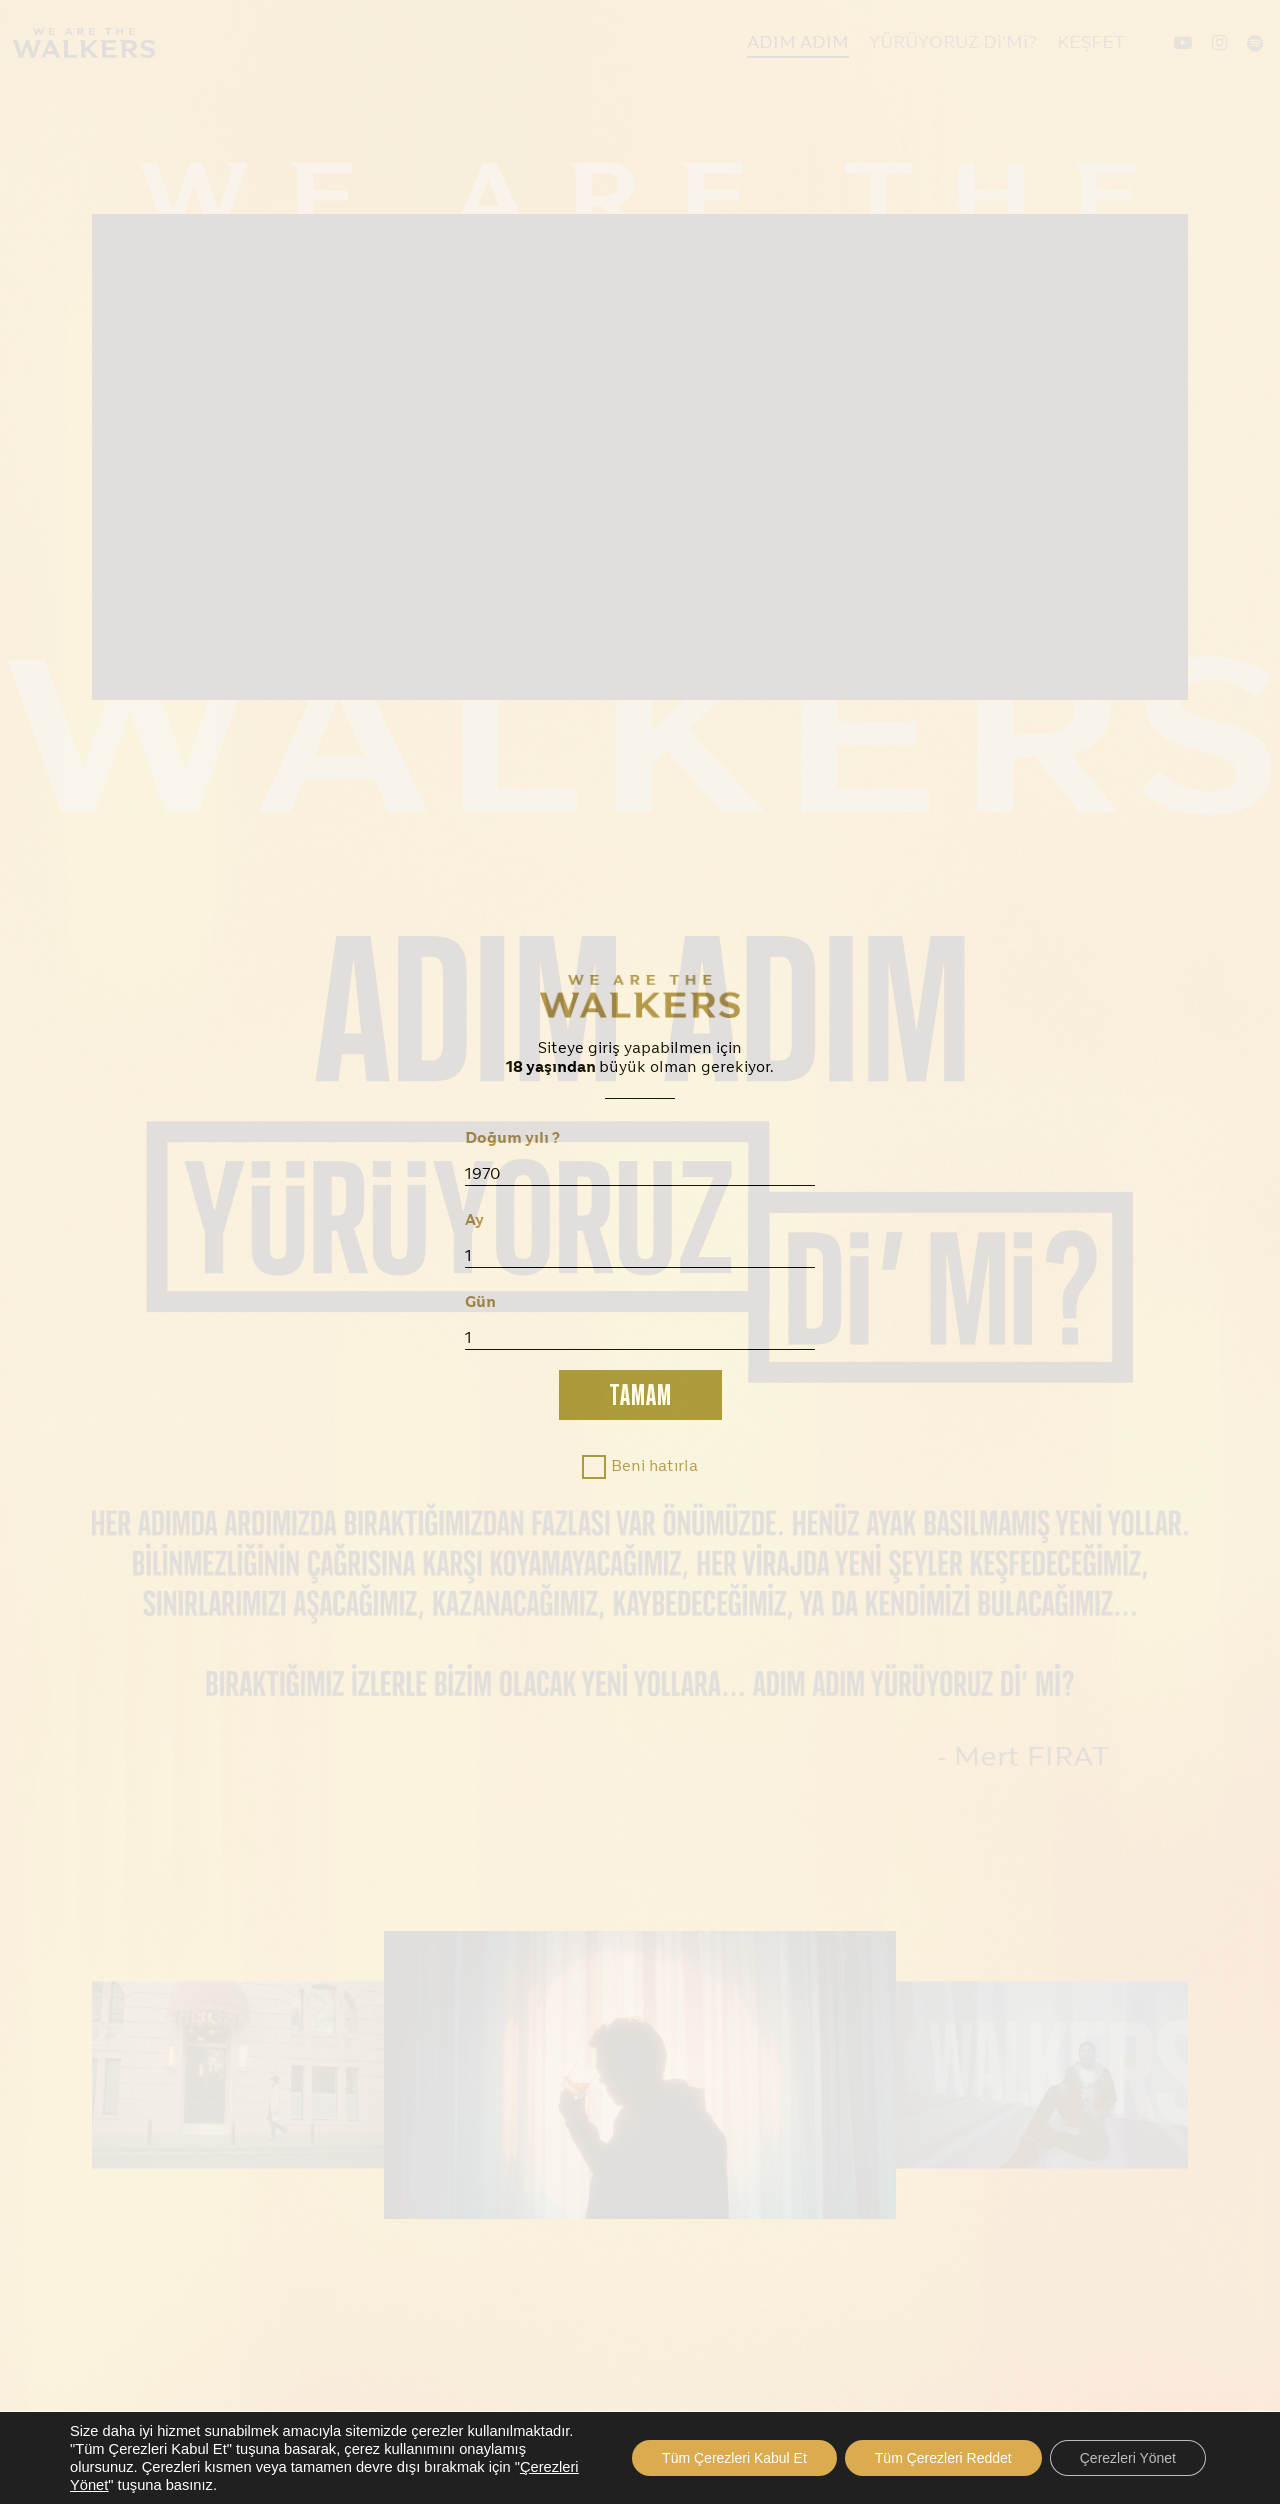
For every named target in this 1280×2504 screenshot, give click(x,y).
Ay (474, 1221)
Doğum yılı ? (512, 1139)
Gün (480, 1303)
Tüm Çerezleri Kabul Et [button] (734, 2458)
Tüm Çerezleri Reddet (943, 2458)
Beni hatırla (654, 1467)
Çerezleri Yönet (1128, 2458)
